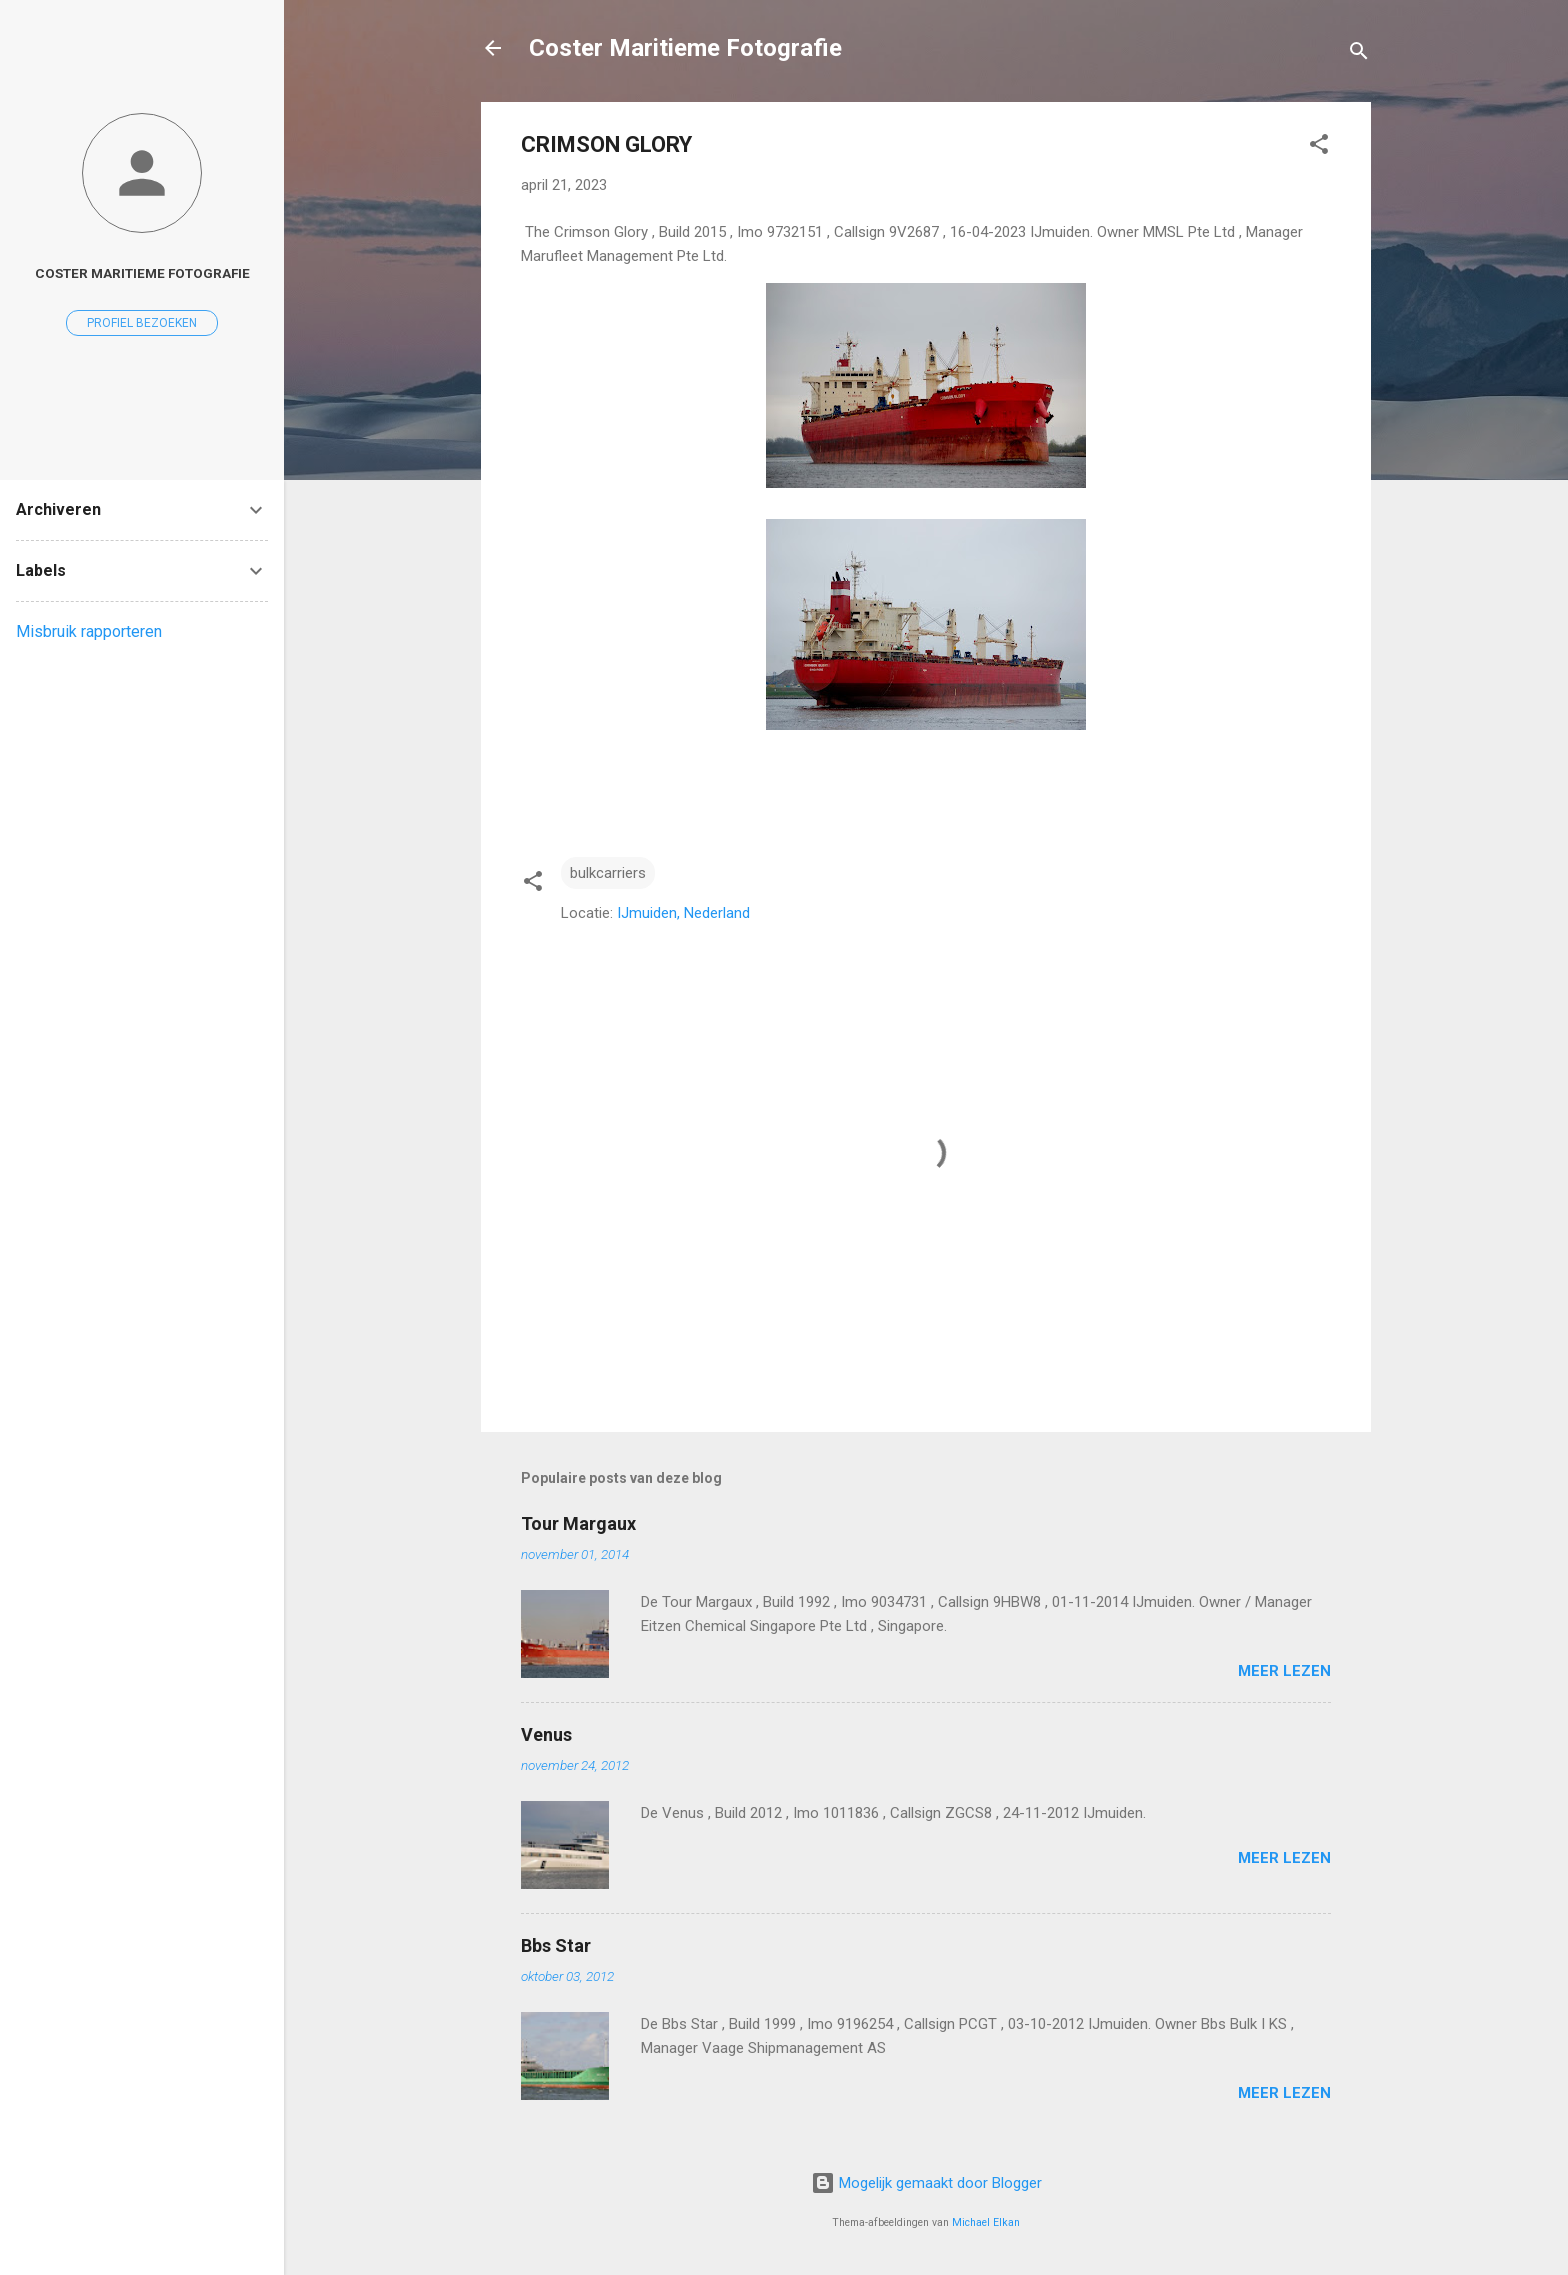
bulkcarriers (608, 873)
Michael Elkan (986, 2222)
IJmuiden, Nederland (683, 913)
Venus (546, 1734)
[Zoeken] (1359, 54)
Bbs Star (556, 1945)
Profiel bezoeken (142, 323)
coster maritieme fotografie (142, 273)
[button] (1319, 147)
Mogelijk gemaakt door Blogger (926, 2183)
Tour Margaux (578, 1523)
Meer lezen (1284, 1671)
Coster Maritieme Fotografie (685, 48)
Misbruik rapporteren (89, 631)
